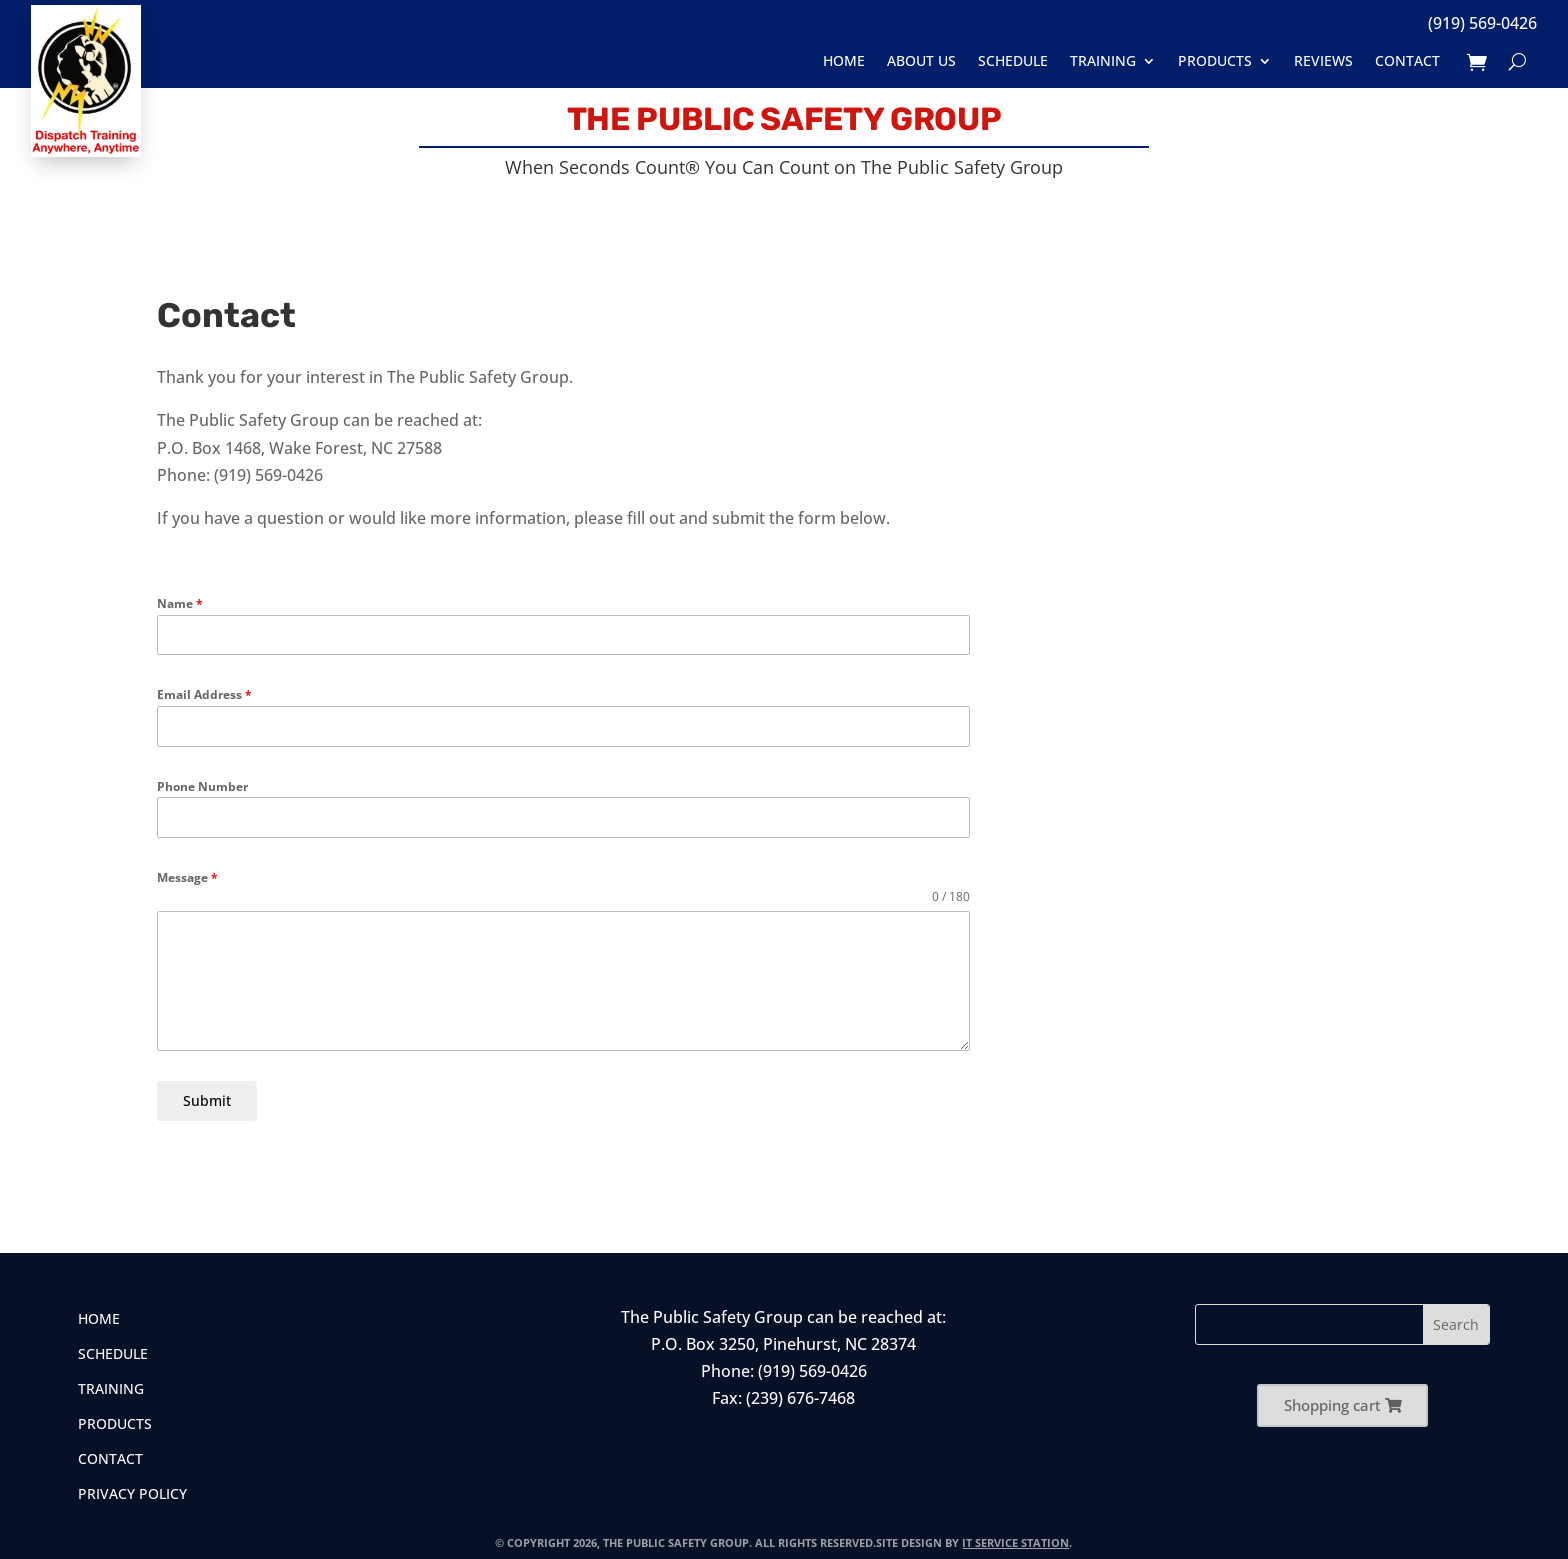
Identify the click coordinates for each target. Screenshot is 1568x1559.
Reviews (1323, 61)
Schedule (1013, 61)
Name (180, 603)
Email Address (204, 694)
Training (1103, 61)
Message (187, 877)
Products (1215, 61)
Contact (1407, 61)
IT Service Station (1015, 1535)
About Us (921, 61)
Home (844, 61)
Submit (207, 1100)
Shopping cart (1332, 1398)
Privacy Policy (132, 1488)
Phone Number (202, 786)
